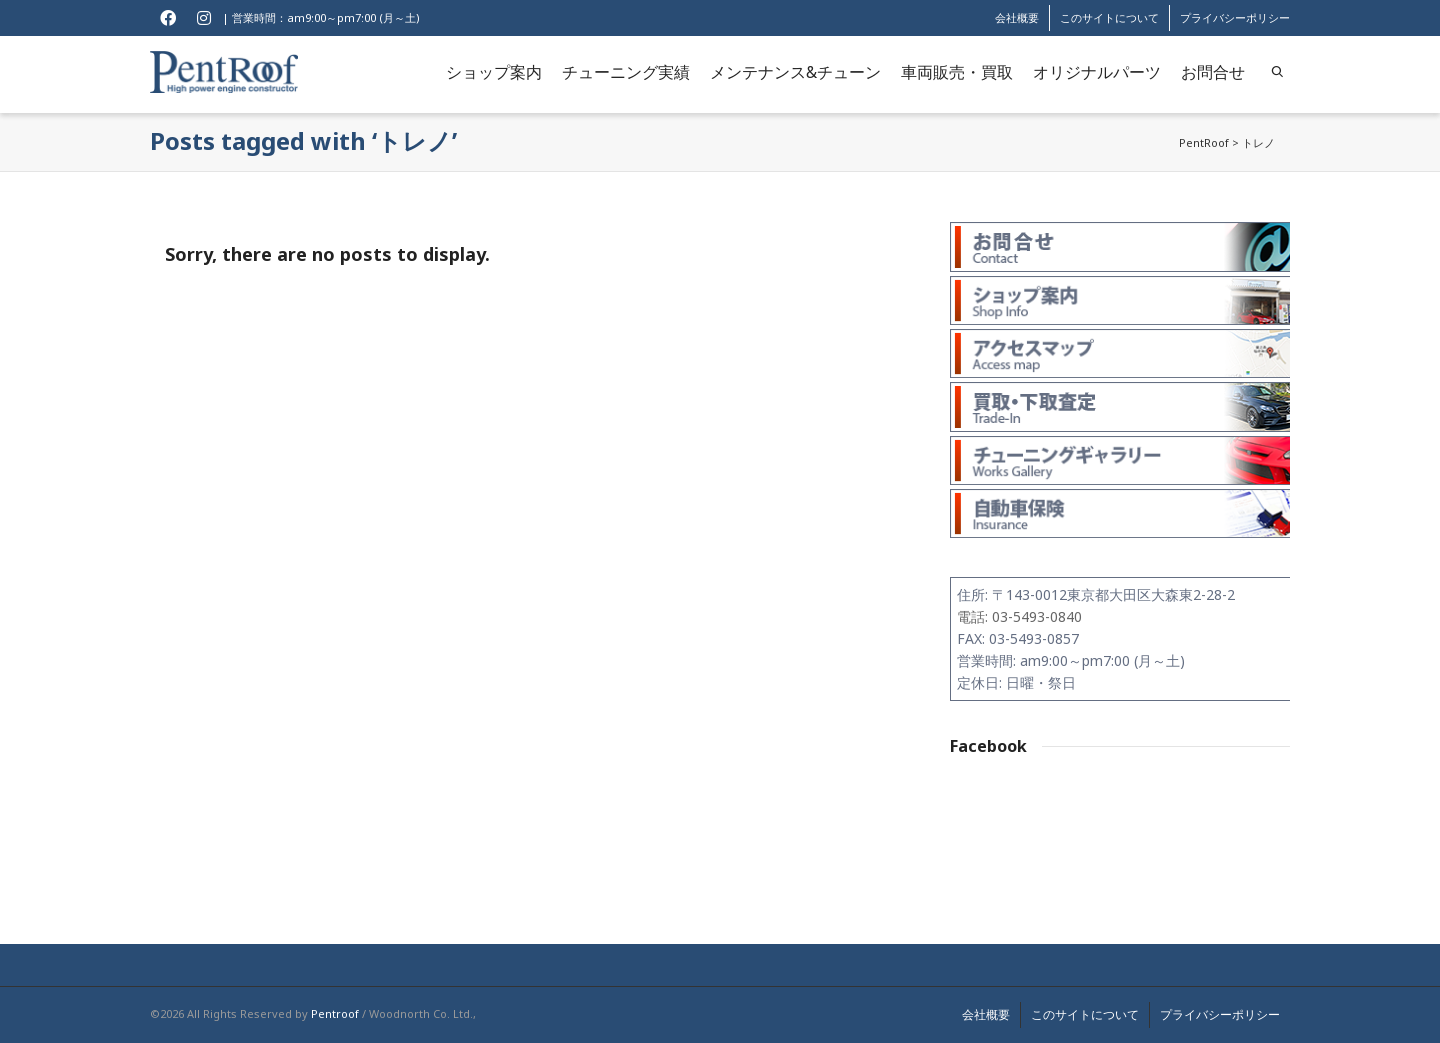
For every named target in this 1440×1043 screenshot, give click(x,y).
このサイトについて (1109, 17)
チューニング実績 (626, 72)
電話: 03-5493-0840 (1019, 616)
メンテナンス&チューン (795, 72)
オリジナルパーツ (1097, 72)
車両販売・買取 (957, 72)
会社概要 (1017, 17)
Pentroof (335, 1013)
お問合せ (1213, 72)
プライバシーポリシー (1235, 17)
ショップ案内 (494, 72)
